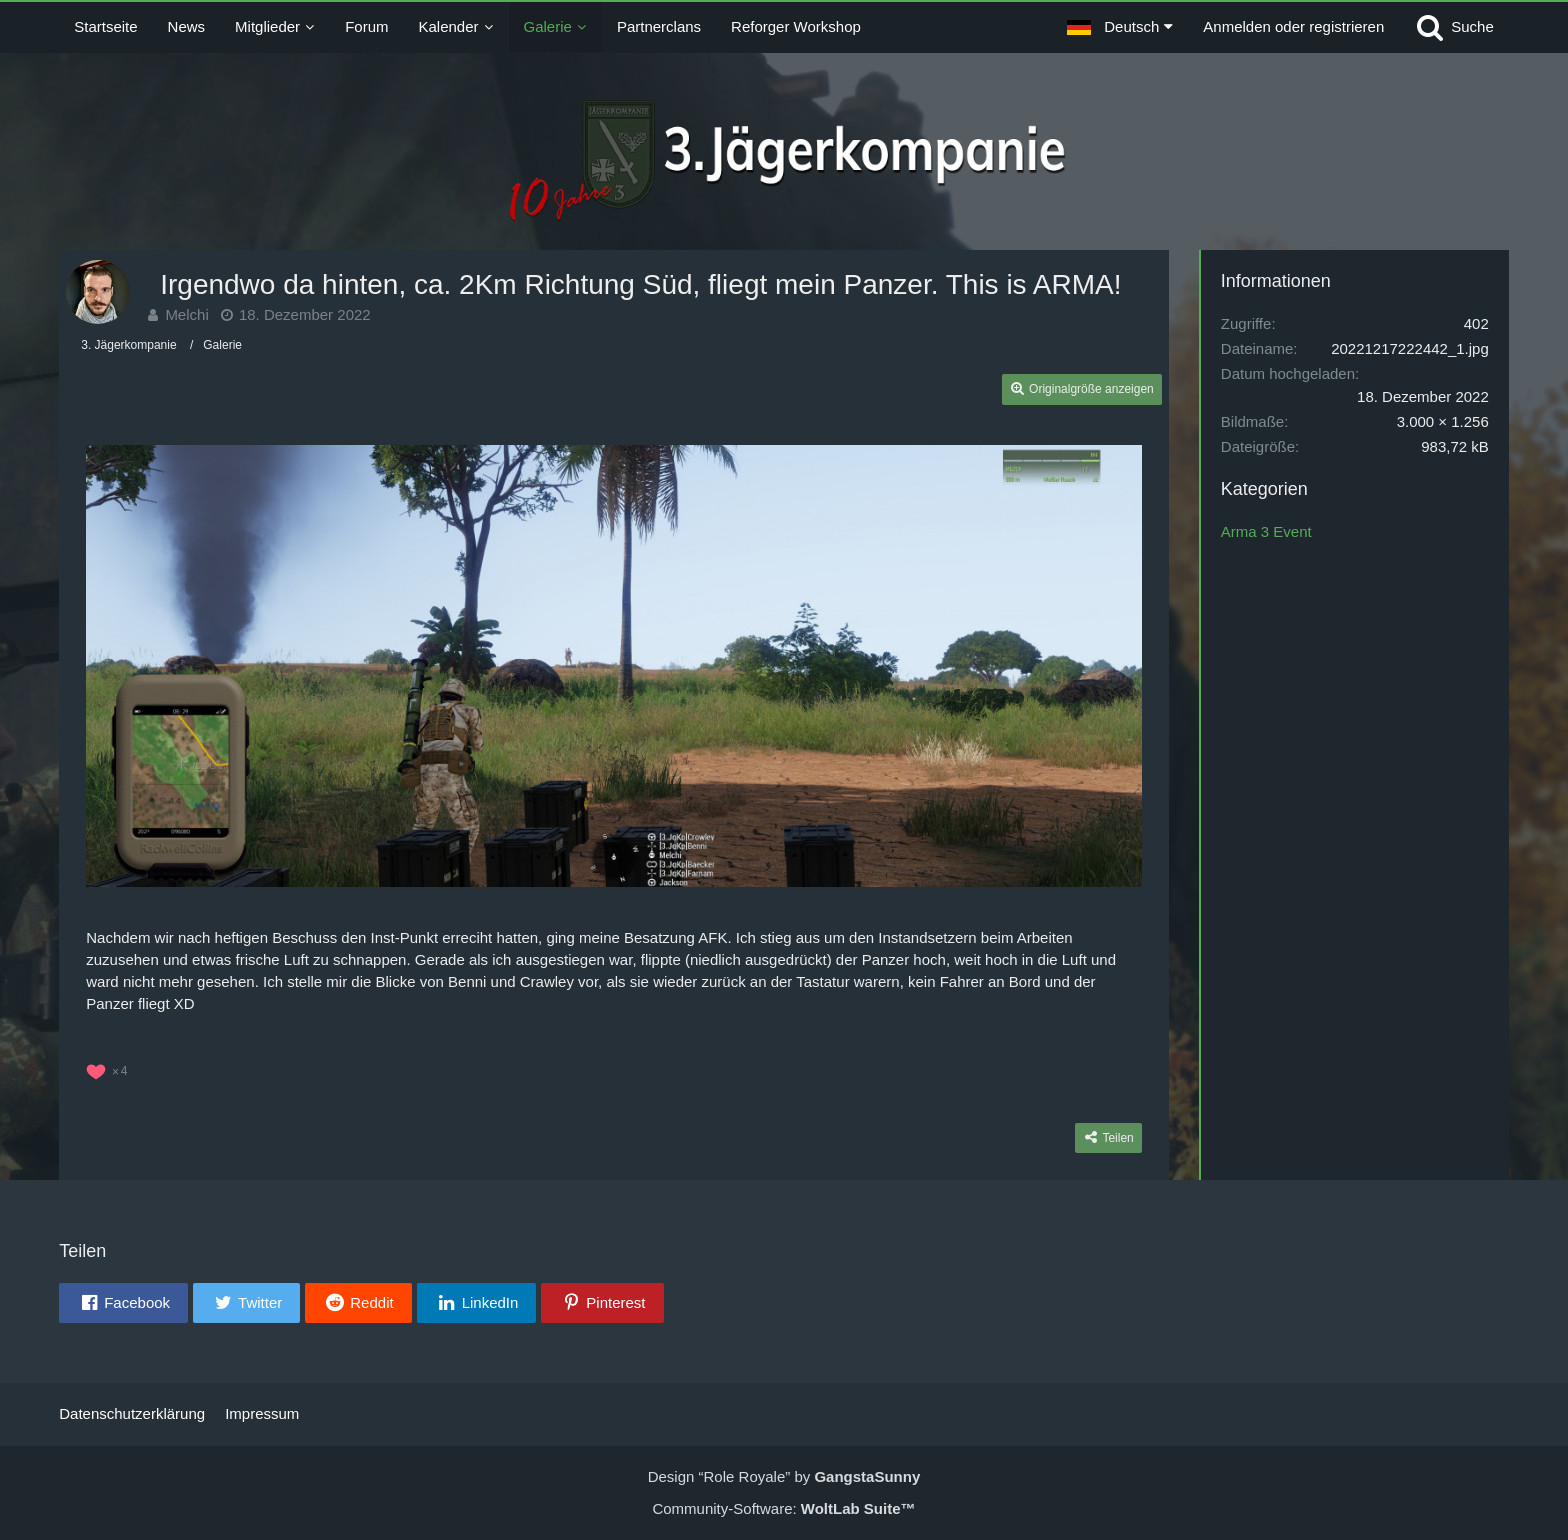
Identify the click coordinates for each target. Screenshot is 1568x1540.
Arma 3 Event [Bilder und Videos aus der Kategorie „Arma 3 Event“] (1266, 531)
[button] (1120, 27)
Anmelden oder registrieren (1293, 26)
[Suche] (1454, 27)
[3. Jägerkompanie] (784, 164)
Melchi (186, 314)
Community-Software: (783, 1508)
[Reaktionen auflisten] (109, 1068)
